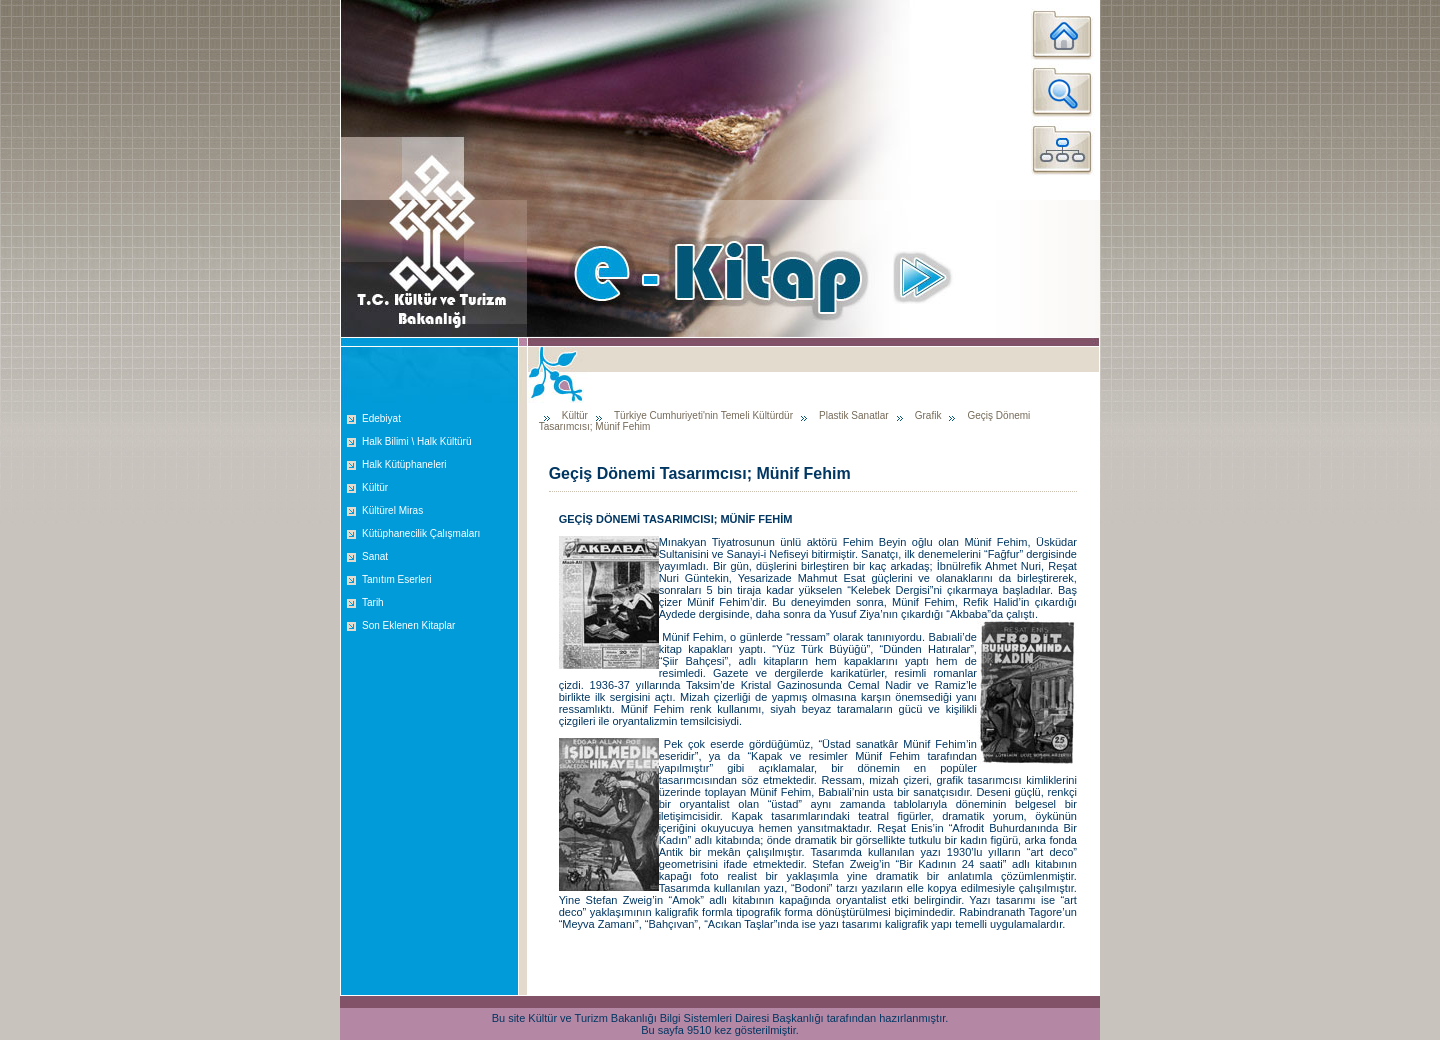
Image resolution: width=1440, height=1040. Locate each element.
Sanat (375, 556)
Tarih (373, 602)
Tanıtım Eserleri (396, 579)
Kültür (375, 487)
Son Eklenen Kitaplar (408, 625)
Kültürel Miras (392, 510)
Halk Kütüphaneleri (404, 464)
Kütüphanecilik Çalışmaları (421, 533)
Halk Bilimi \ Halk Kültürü (416, 441)
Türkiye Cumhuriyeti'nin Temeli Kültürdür (703, 415)
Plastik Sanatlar (853, 415)
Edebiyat (381, 418)
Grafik (928, 415)
